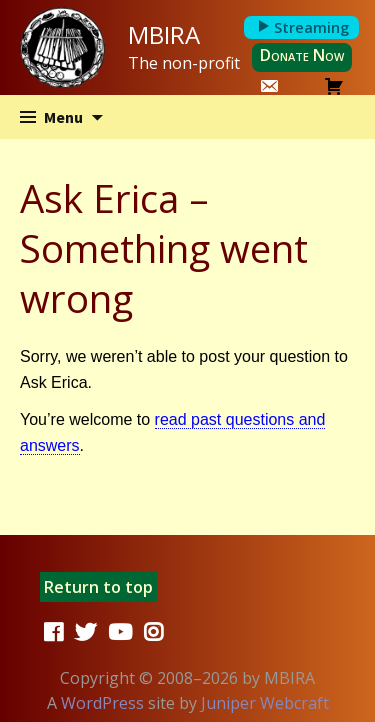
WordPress (102, 703)
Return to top (98, 587)
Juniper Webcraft (265, 703)
